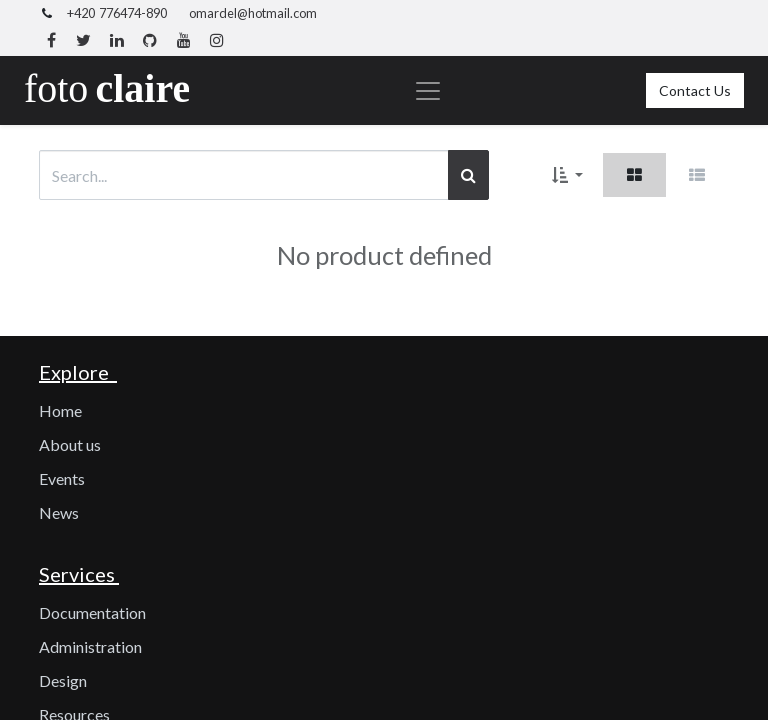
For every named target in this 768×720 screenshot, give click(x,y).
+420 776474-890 (117, 13)
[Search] (468, 175)
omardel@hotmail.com (253, 13)
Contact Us (695, 90)
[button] (567, 175)
